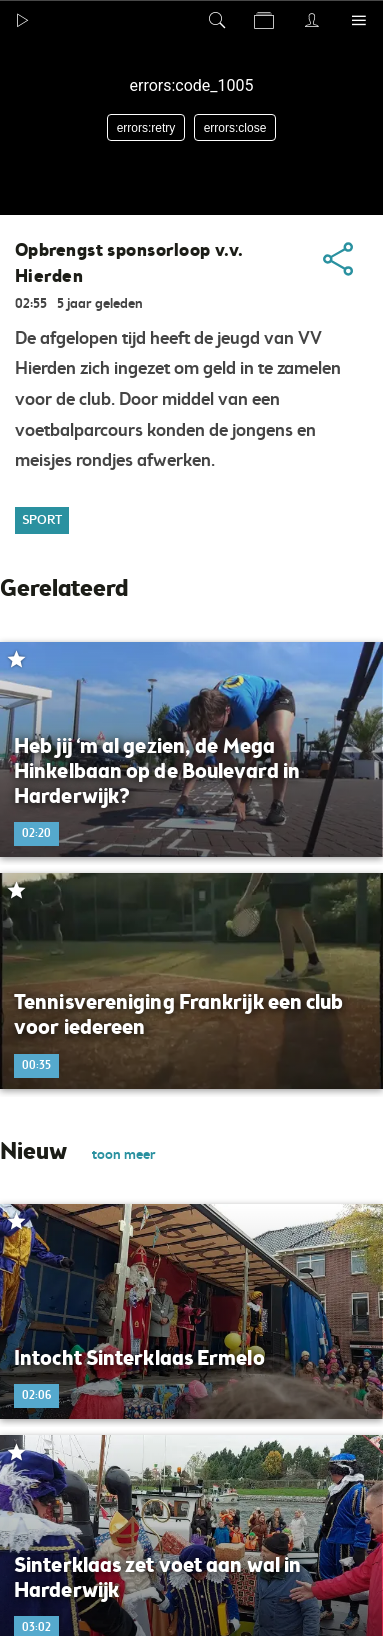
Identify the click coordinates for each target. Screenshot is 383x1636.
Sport (42, 520)
